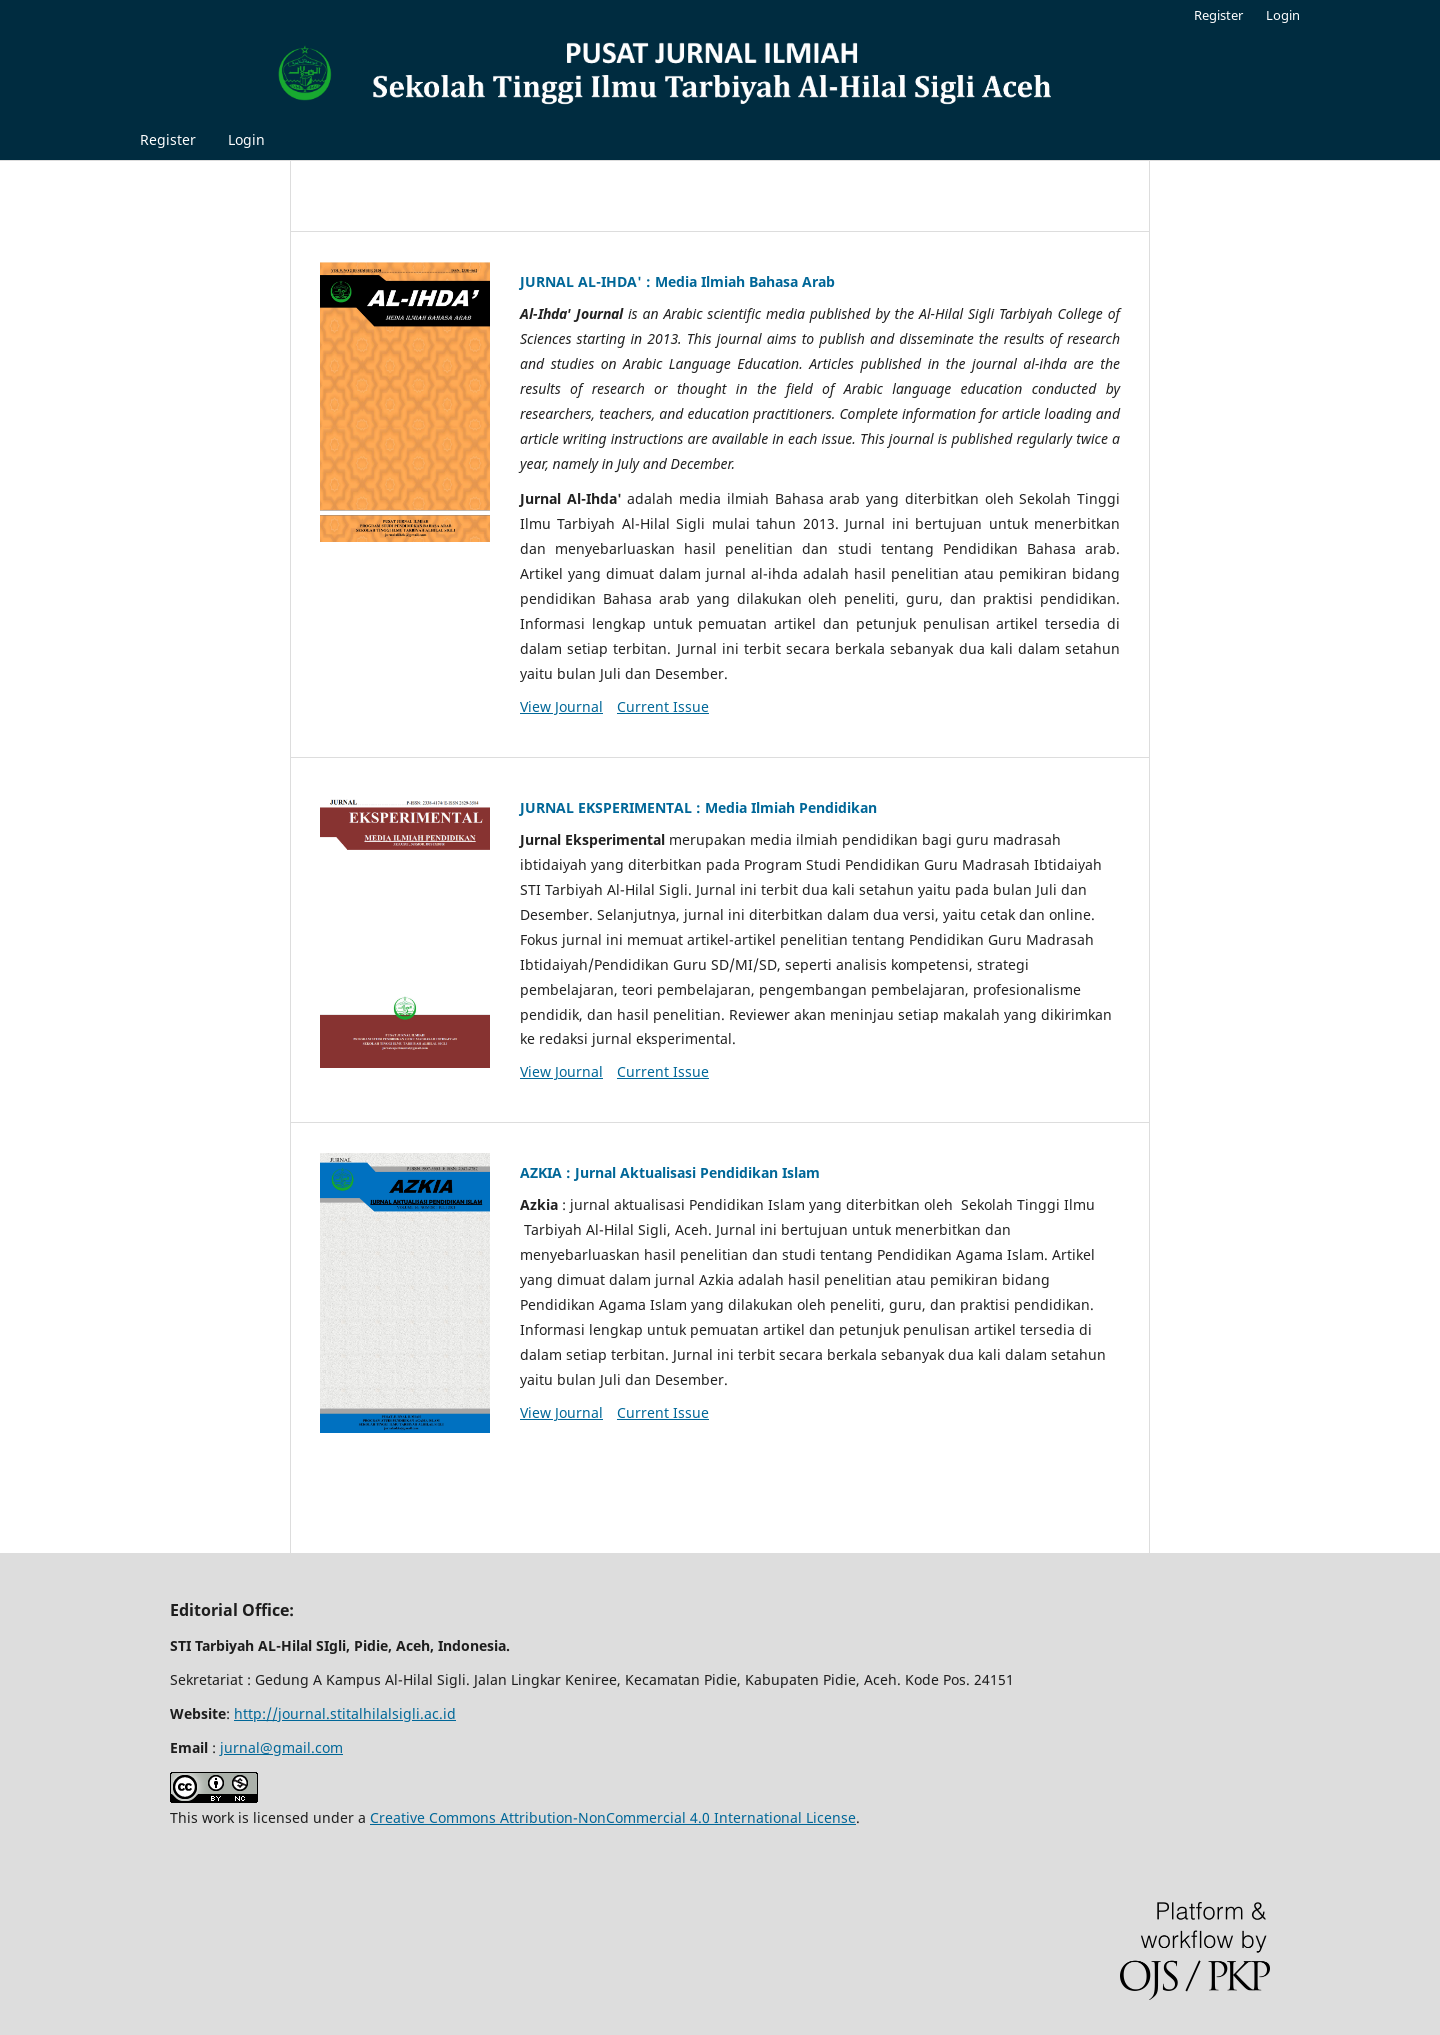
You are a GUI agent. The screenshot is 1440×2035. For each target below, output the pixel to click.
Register (168, 139)
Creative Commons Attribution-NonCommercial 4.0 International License (613, 1817)
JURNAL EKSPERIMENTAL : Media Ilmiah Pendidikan (698, 807)
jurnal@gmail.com (281, 1747)
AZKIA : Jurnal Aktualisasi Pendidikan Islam (670, 1172)
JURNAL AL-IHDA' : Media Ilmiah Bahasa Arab (677, 281)
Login (246, 139)
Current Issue (663, 706)
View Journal (561, 706)
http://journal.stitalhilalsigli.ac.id (345, 1713)
